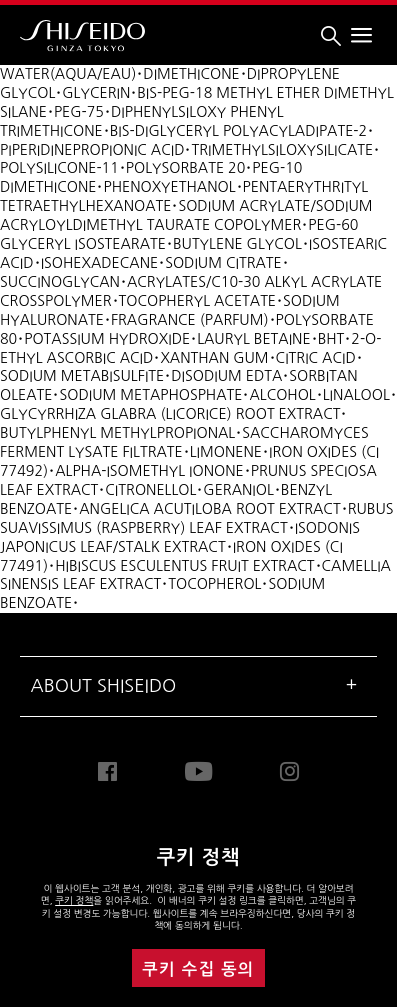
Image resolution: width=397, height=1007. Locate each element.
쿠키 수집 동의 (198, 969)
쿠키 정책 (74, 900)
